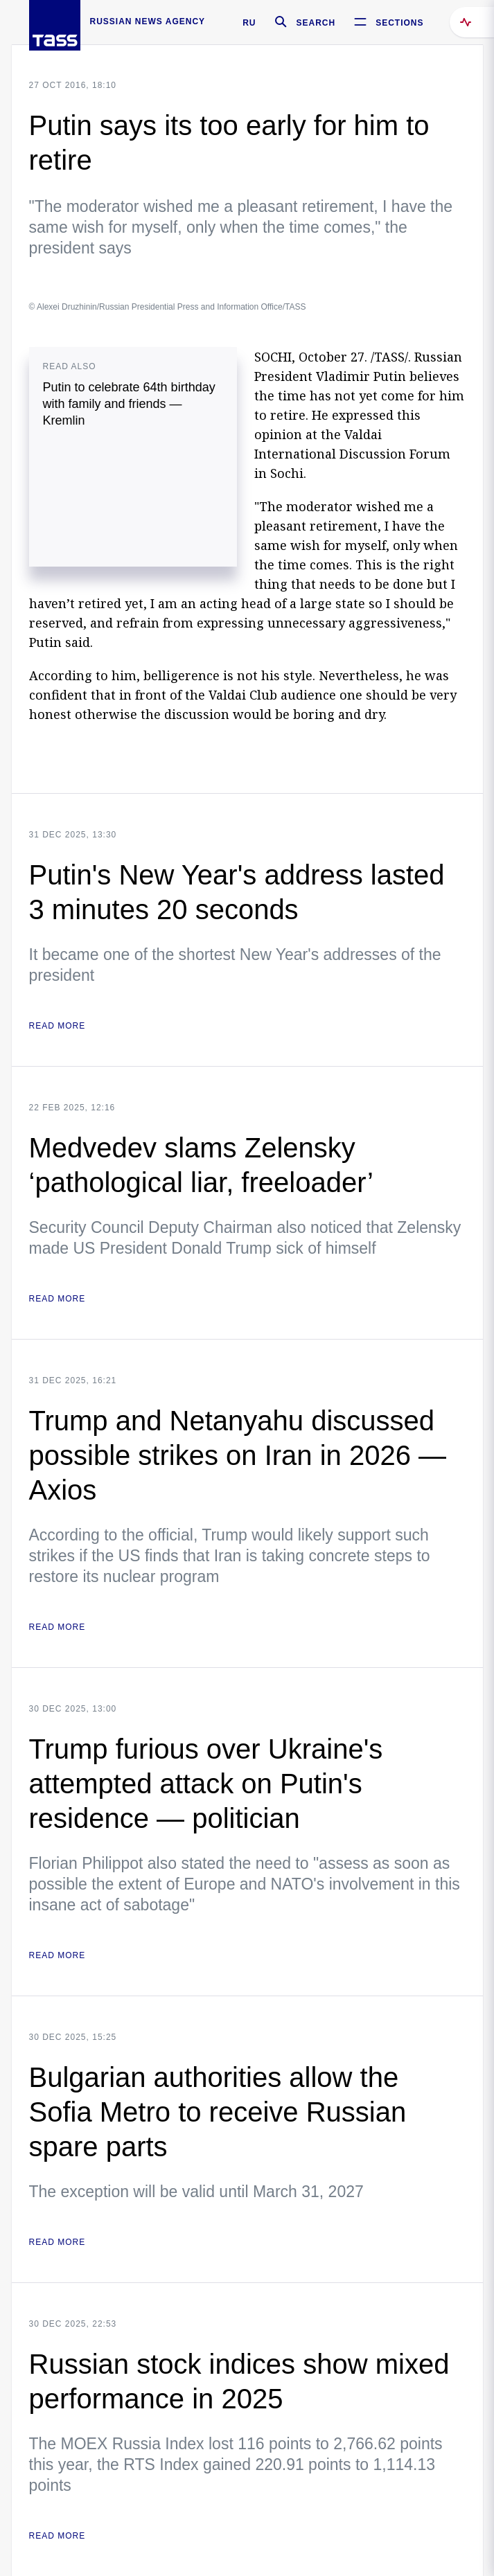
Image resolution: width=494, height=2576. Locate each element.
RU (249, 23)
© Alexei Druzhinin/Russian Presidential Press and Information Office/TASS (167, 307)
